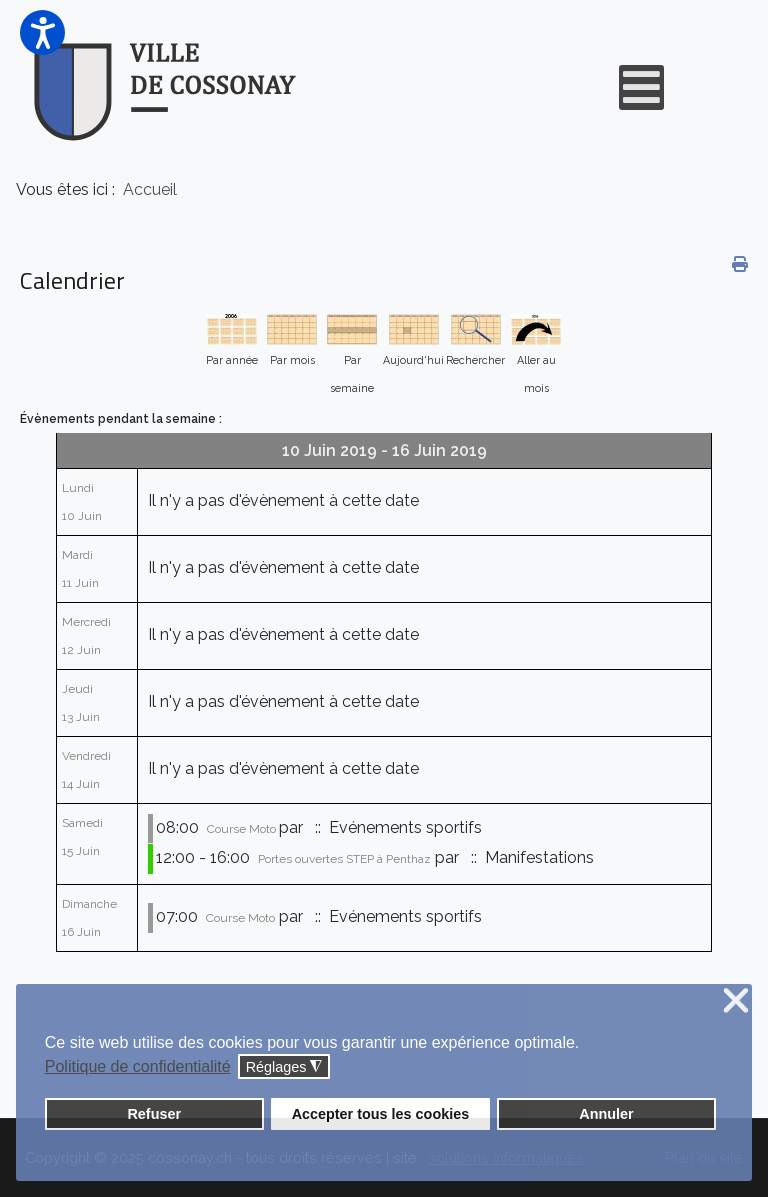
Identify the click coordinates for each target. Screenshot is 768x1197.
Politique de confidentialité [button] (138, 1066)
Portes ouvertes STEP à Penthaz (344, 859)
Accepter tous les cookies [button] (381, 1114)
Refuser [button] (154, 1114)
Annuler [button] (606, 1114)
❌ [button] (736, 1001)
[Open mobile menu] (641, 87)
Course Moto (243, 829)
